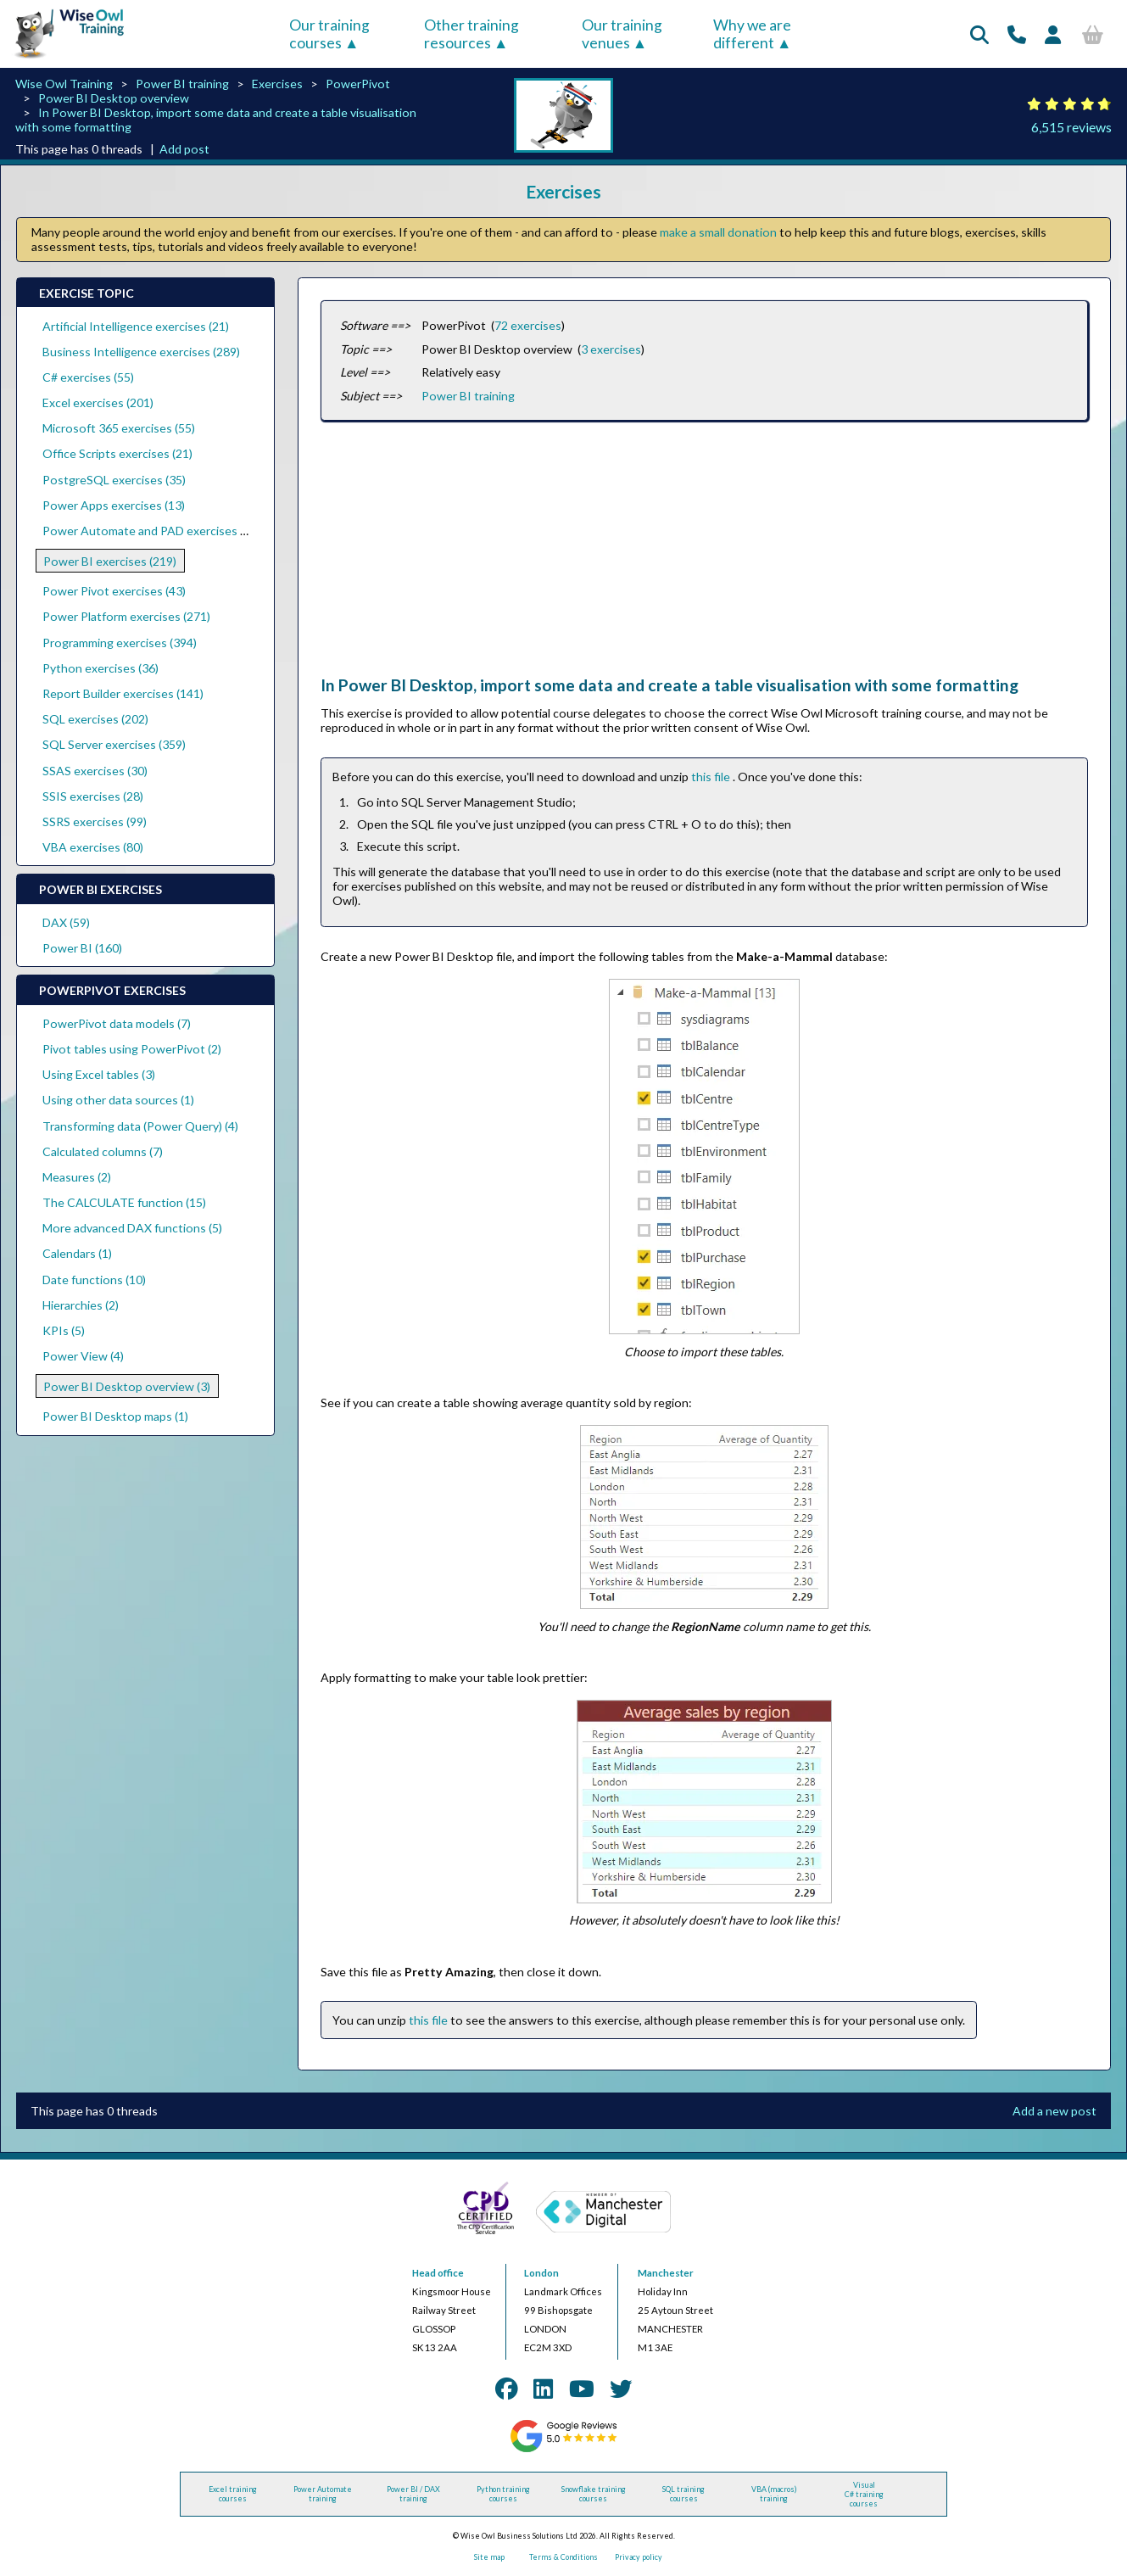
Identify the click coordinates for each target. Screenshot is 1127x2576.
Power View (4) (83, 1356)
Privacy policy (638, 2557)
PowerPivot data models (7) (116, 1023)
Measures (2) (76, 1177)
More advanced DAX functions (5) (132, 1228)
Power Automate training (322, 2493)
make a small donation (718, 232)
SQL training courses (683, 2493)
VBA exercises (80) (92, 847)
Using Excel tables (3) (98, 1074)
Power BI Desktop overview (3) (126, 1386)
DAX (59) (66, 922)
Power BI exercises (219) (109, 561)
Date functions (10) (94, 1279)
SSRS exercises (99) (94, 821)
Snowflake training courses (593, 2493)
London (541, 2272)
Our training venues (622, 34)
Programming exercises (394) (119, 642)
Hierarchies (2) (80, 1305)
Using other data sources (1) (118, 1099)
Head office (438, 2272)
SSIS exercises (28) (92, 796)
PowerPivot (358, 83)
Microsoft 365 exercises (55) (118, 428)
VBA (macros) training (774, 2493)
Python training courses (503, 2493)
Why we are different (752, 34)
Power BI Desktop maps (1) (115, 1416)
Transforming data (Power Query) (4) (140, 1126)
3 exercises (611, 349)
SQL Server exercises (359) (114, 744)
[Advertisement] (704, 556)
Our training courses (329, 34)
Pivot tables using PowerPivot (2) (131, 1049)
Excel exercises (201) (97, 402)
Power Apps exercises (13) (113, 505)
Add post (184, 149)
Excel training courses (233, 2493)
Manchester (666, 2272)
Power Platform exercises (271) (126, 616)
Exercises (277, 83)
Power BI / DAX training (413, 2493)
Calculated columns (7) (102, 1151)
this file (712, 776)
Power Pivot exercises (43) (114, 591)
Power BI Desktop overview (113, 98)
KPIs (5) (63, 1330)
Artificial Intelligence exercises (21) (135, 326)
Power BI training (182, 83)
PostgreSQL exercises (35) (114, 479)
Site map (489, 2557)
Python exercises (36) (100, 668)
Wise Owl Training (64, 83)
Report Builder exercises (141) (123, 693)
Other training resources (471, 34)
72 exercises (527, 325)
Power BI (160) (82, 948)
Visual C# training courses (864, 2494)
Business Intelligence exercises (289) (141, 351)
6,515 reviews (1071, 127)
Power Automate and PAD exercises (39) (151, 530)
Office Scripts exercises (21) (117, 453)
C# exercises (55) (88, 377)
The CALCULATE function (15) (124, 1202)
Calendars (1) (77, 1253)
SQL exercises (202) (95, 719)
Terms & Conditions (563, 2557)
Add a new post (1054, 2111)
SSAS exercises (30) (95, 770)
